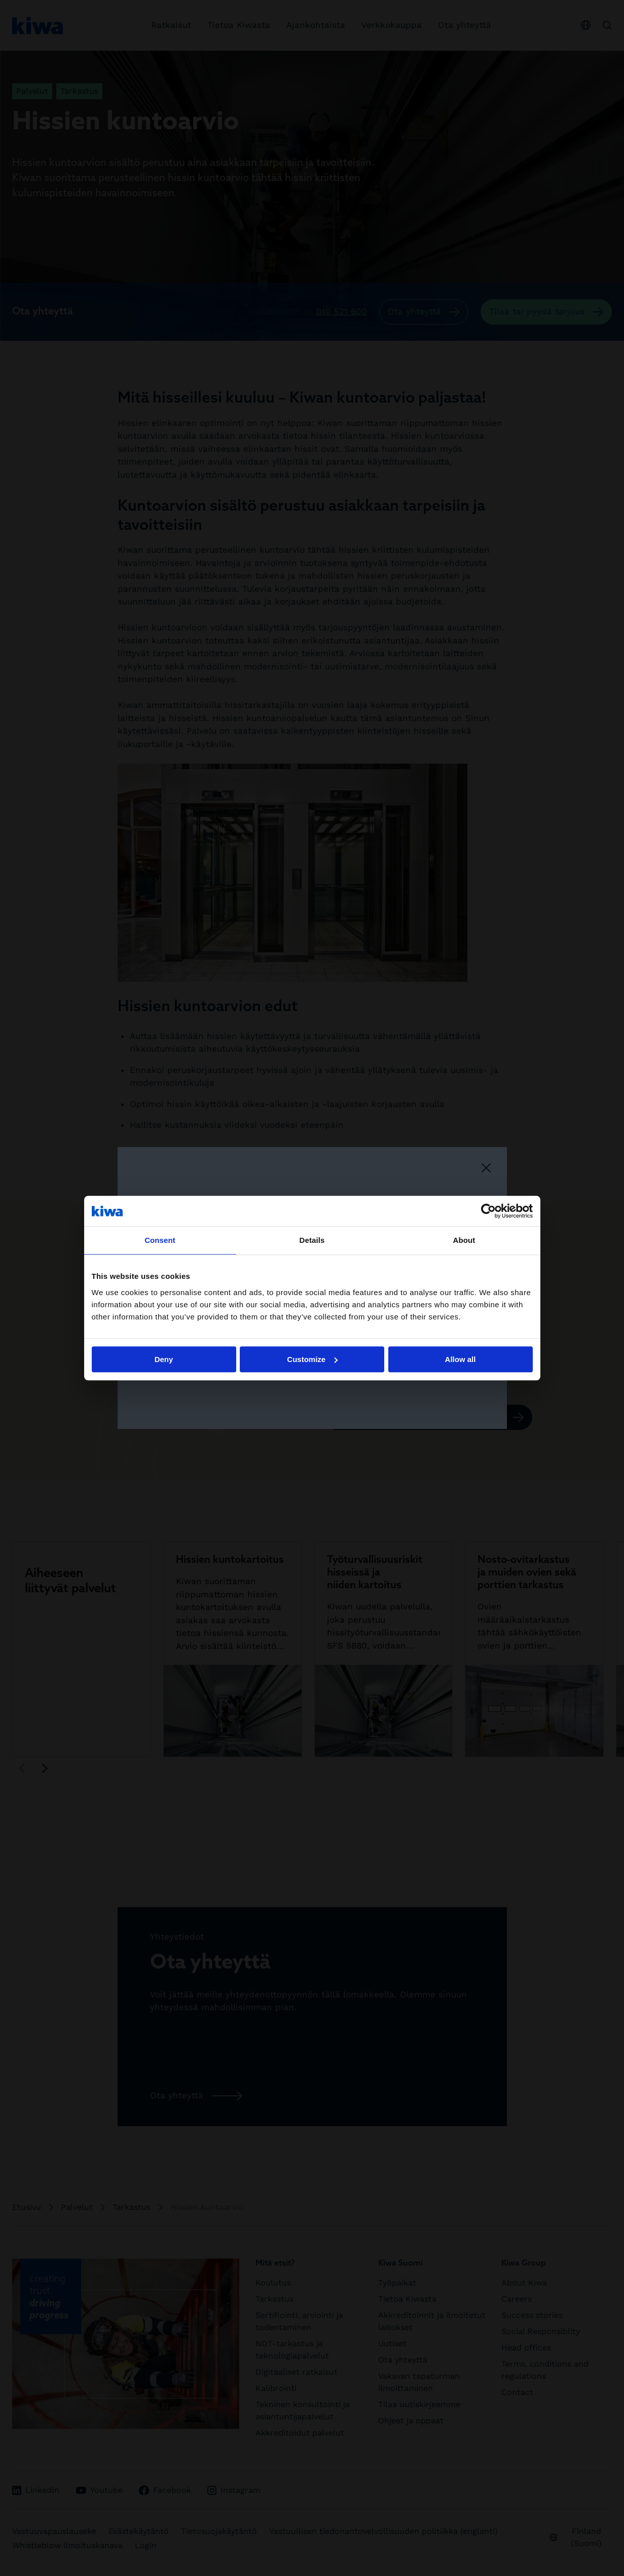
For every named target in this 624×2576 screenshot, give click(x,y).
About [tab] (464, 1240)
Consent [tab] (159, 1240)
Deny (164, 1359)
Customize (312, 1359)
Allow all (460, 1359)
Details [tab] (312, 1240)
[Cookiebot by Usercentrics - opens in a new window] (488, 1211)
